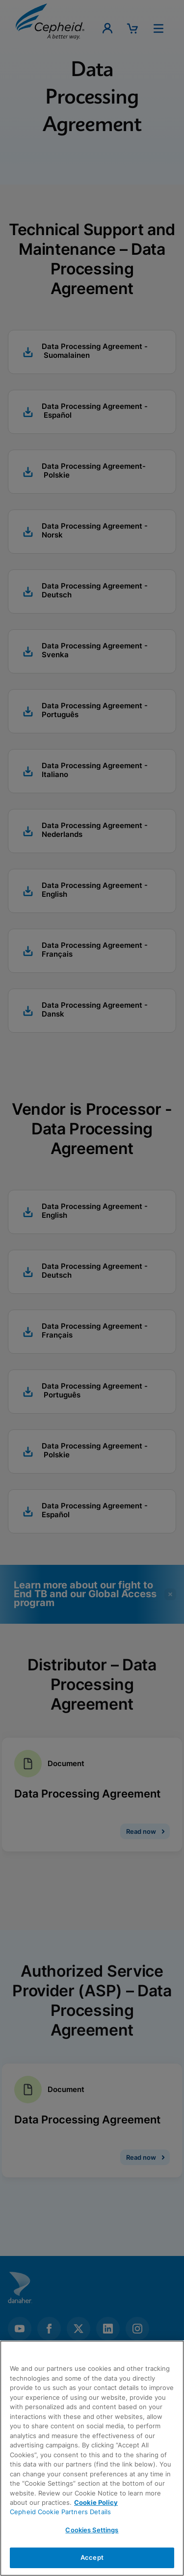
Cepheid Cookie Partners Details (60, 2512)
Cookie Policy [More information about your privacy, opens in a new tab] (96, 2502)
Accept (92, 2557)
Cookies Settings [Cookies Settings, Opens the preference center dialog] (91, 2530)
